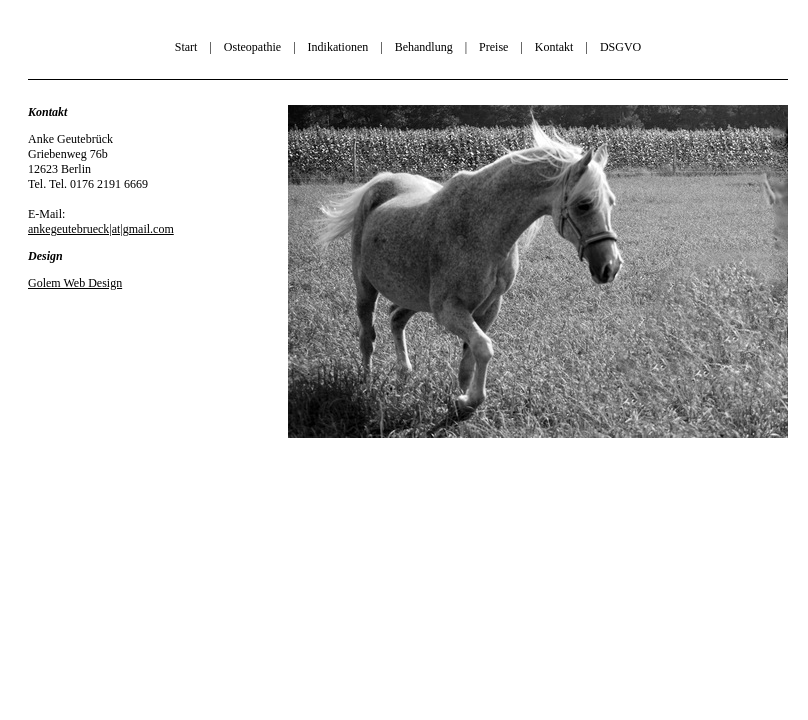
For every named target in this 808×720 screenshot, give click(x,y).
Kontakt (554, 47)
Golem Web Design (75, 283)
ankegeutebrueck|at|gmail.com (101, 229)
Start (186, 47)
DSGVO (620, 47)
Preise (493, 47)
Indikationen (338, 47)
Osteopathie (252, 47)
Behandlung (424, 47)
